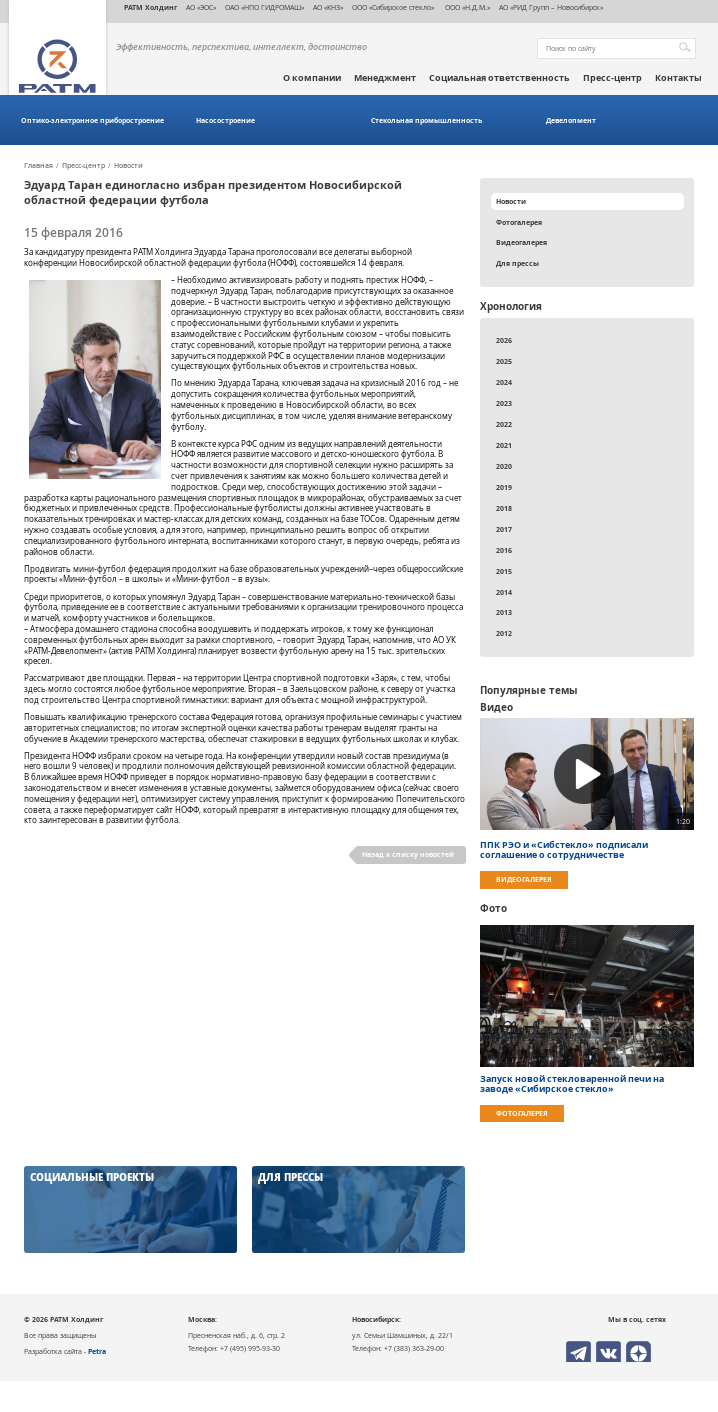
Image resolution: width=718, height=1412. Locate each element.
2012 (504, 633)
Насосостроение (225, 120)
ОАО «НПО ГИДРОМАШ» (264, 7)
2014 (504, 592)
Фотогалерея (519, 222)
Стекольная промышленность (426, 120)
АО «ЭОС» (201, 7)
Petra (97, 1351)
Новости (128, 166)
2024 (504, 382)
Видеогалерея (521, 242)
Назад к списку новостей (408, 854)
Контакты (678, 78)
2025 (504, 361)
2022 (504, 424)
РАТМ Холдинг (150, 7)
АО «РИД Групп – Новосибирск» (551, 7)
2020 (504, 466)
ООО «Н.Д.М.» (466, 7)
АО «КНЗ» (328, 7)
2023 (504, 403)
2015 (504, 571)
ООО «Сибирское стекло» (393, 7)
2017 (504, 529)
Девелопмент (571, 120)
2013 (504, 612)
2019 (504, 487)
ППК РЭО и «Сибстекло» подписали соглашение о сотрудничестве (564, 850)
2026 (504, 340)
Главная (38, 166)
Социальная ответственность (499, 78)
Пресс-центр (612, 78)
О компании (312, 78)
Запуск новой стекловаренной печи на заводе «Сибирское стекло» (572, 1084)
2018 (504, 508)
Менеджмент (385, 78)
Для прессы (517, 263)
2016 (504, 550)
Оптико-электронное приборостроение (92, 120)
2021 (504, 445)
